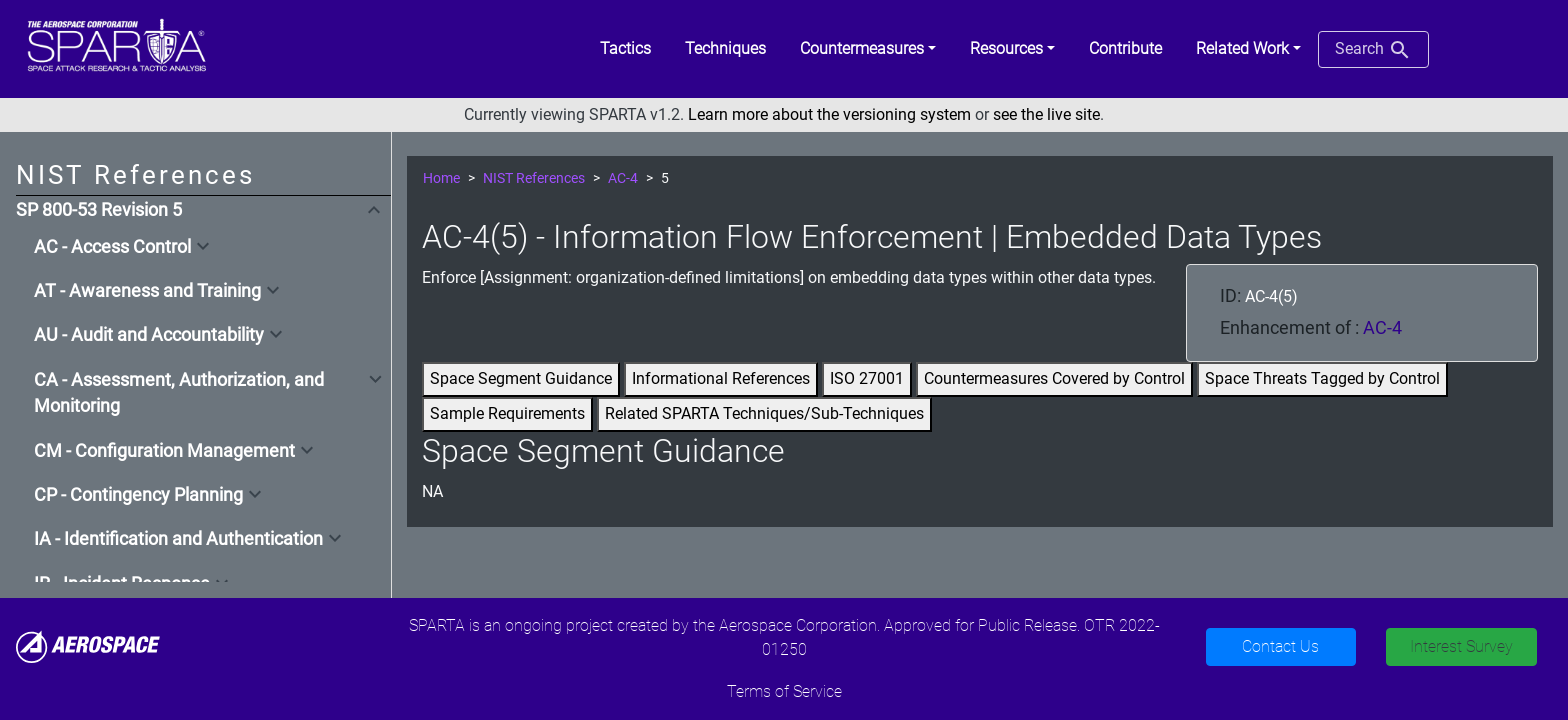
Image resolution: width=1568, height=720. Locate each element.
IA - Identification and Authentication (178, 539)
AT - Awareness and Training (147, 291)
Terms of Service (784, 691)
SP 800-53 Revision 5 (99, 210)
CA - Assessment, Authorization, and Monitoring (179, 393)
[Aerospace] (88, 645)
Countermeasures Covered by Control (1054, 378)
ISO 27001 (867, 378)
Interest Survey (1461, 646)
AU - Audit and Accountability (149, 335)
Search (1373, 50)
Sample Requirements (507, 413)
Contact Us (1280, 646)
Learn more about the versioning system (829, 114)
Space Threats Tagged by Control (1322, 378)
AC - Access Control (112, 247)
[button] (868, 49)
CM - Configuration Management (164, 451)
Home (441, 178)
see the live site (1046, 114)
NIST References (534, 178)
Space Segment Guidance (521, 378)
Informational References (721, 378)
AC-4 (623, 178)
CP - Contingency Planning (138, 495)
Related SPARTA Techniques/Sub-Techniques (764, 413)
